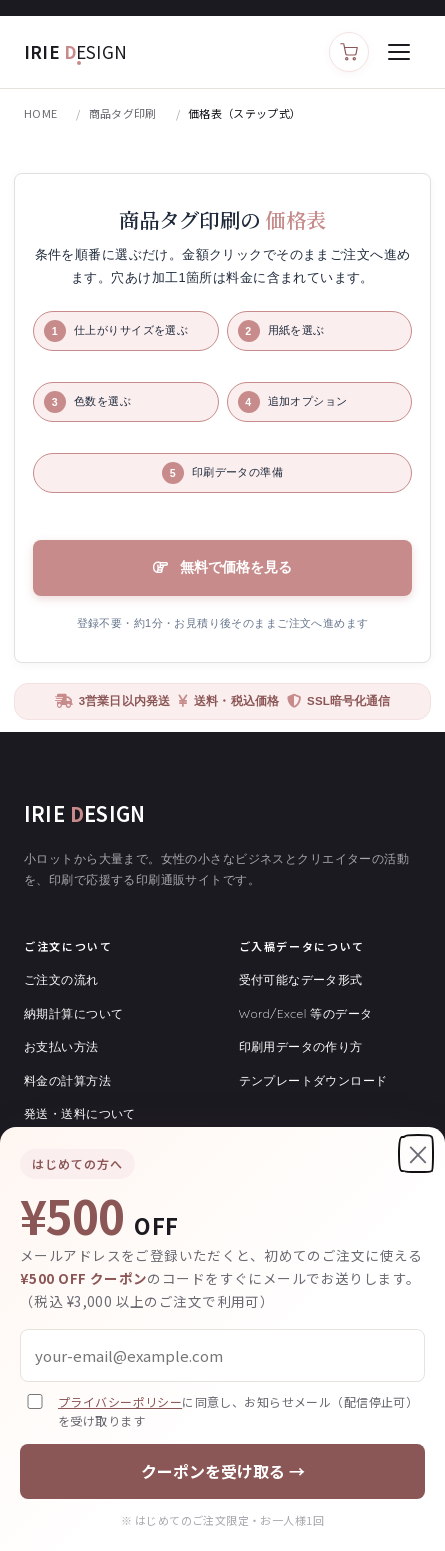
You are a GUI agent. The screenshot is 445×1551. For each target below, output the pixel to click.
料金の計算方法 (67, 1080)
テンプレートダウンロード (313, 1080)
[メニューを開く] (399, 52)
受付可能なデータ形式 (301, 979)
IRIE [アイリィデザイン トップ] (75, 51)
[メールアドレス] (222, 1355)
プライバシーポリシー (120, 1401)
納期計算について (73, 1013)
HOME (40, 113)
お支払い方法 (61, 1046)
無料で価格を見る (236, 567)
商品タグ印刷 (123, 113)
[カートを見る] (349, 52)
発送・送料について (80, 1113)
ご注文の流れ (61, 979)
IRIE (84, 813)
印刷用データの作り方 (301, 1046)
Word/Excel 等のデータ (306, 1013)
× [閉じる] (418, 1154)
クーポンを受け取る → (223, 1471)
